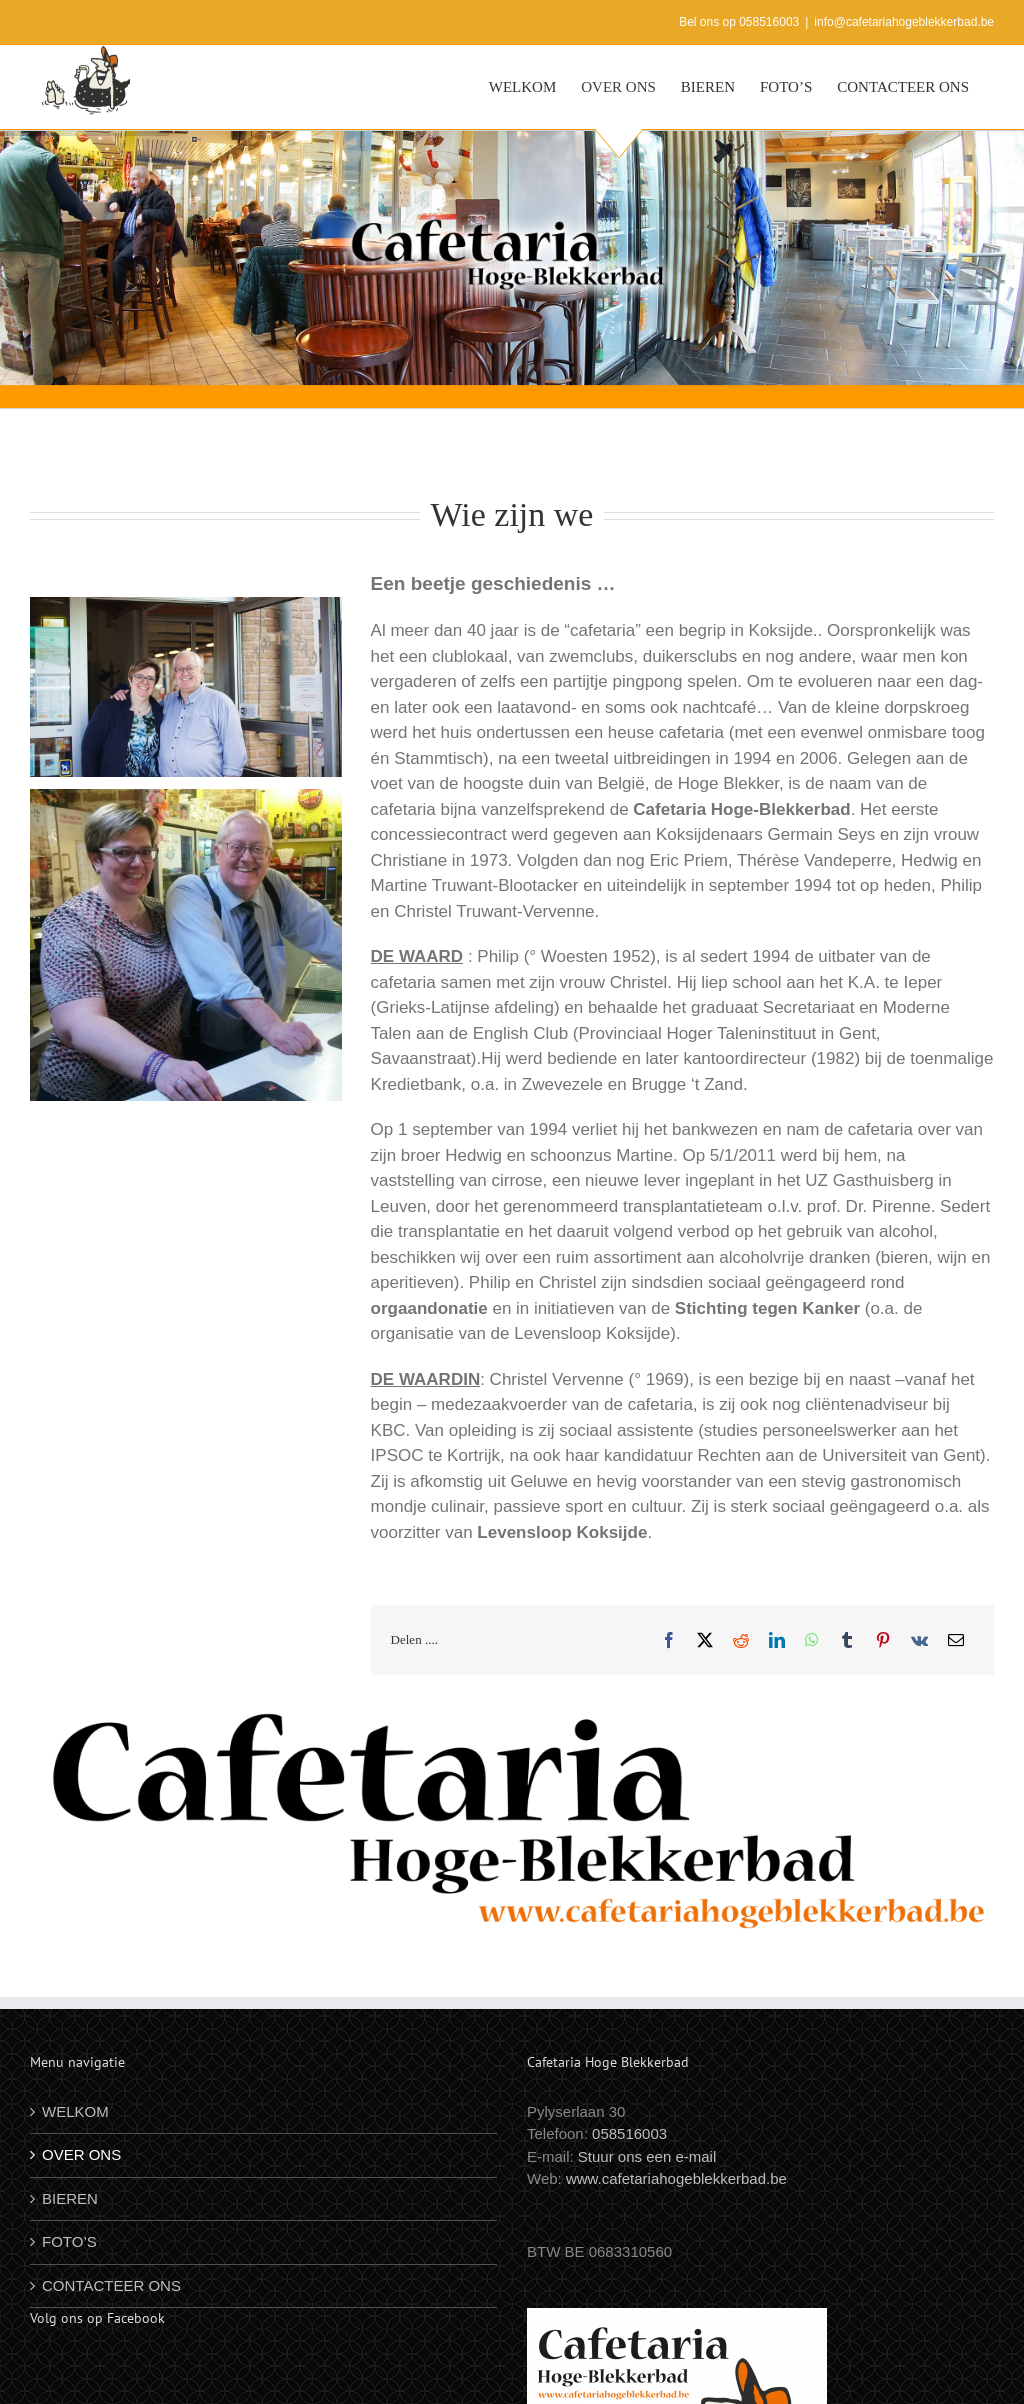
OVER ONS (81, 2154)
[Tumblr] (847, 1640)
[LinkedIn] (777, 1640)
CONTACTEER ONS (111, 2285)
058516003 (629, 2133)
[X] (705, 1640)
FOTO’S (69, 2241)
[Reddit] (741, 1640)
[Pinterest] (883, 1640)
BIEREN (70, 2198)
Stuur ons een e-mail (647, 2156)
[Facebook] (669, 1640)
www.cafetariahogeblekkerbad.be (676, 2178)
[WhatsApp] (812, 1640)
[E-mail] (956, 1640)
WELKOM (75, 2111)
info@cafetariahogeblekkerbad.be (904, 22)
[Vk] (919, 1640)
